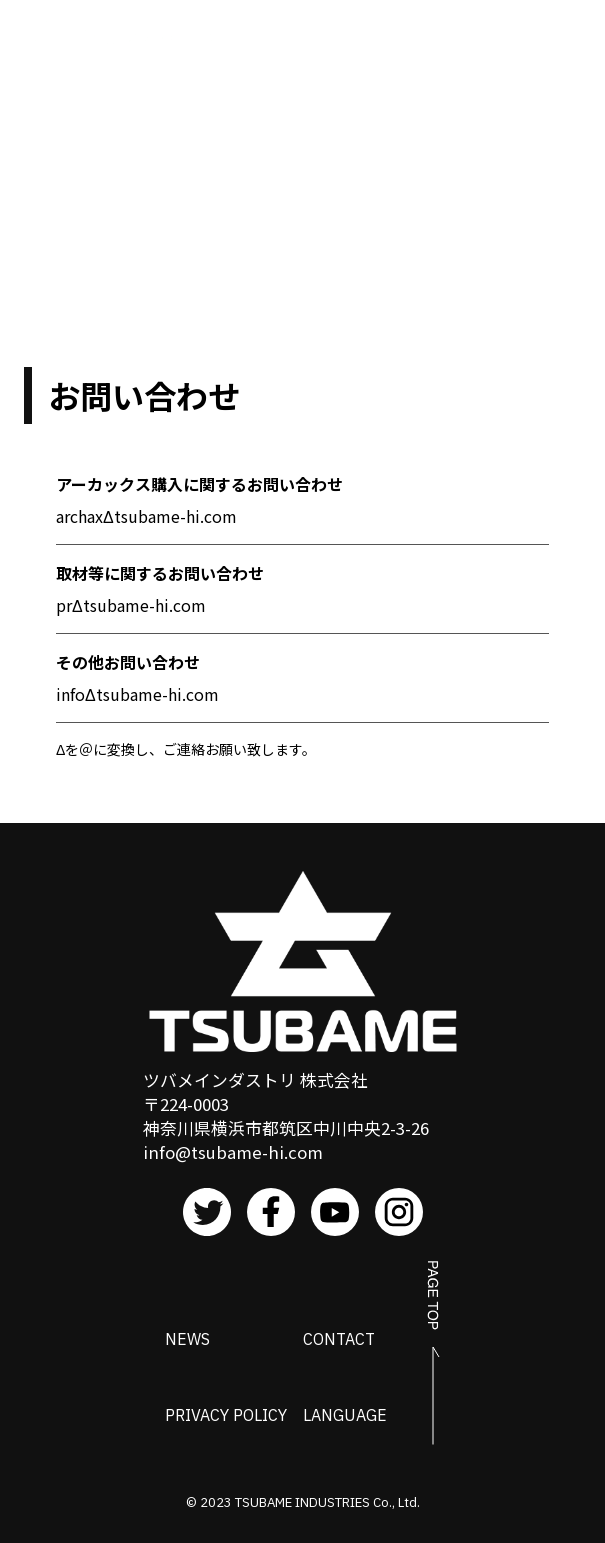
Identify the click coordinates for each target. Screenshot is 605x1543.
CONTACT (339, 1339)
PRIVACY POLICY (226, 1415)
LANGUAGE (345, 1415)
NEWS (187, 1339)
